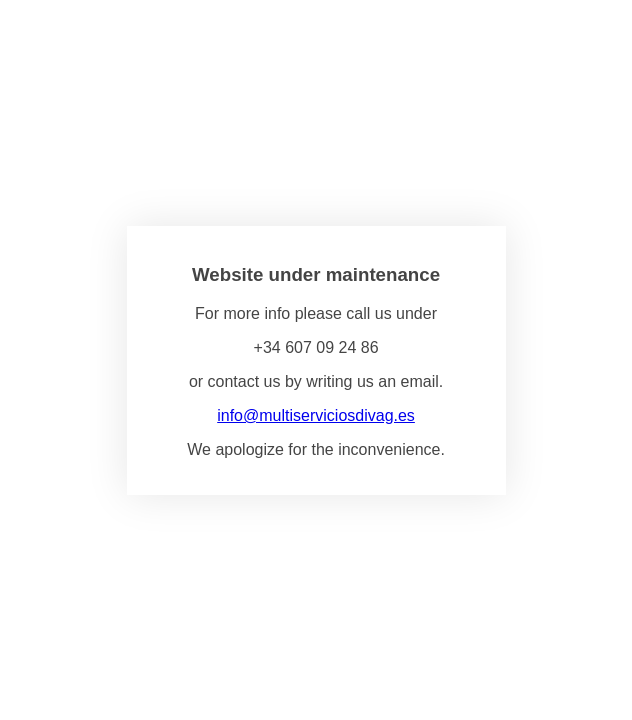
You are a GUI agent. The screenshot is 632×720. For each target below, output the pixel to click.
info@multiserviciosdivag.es (316, 415)
